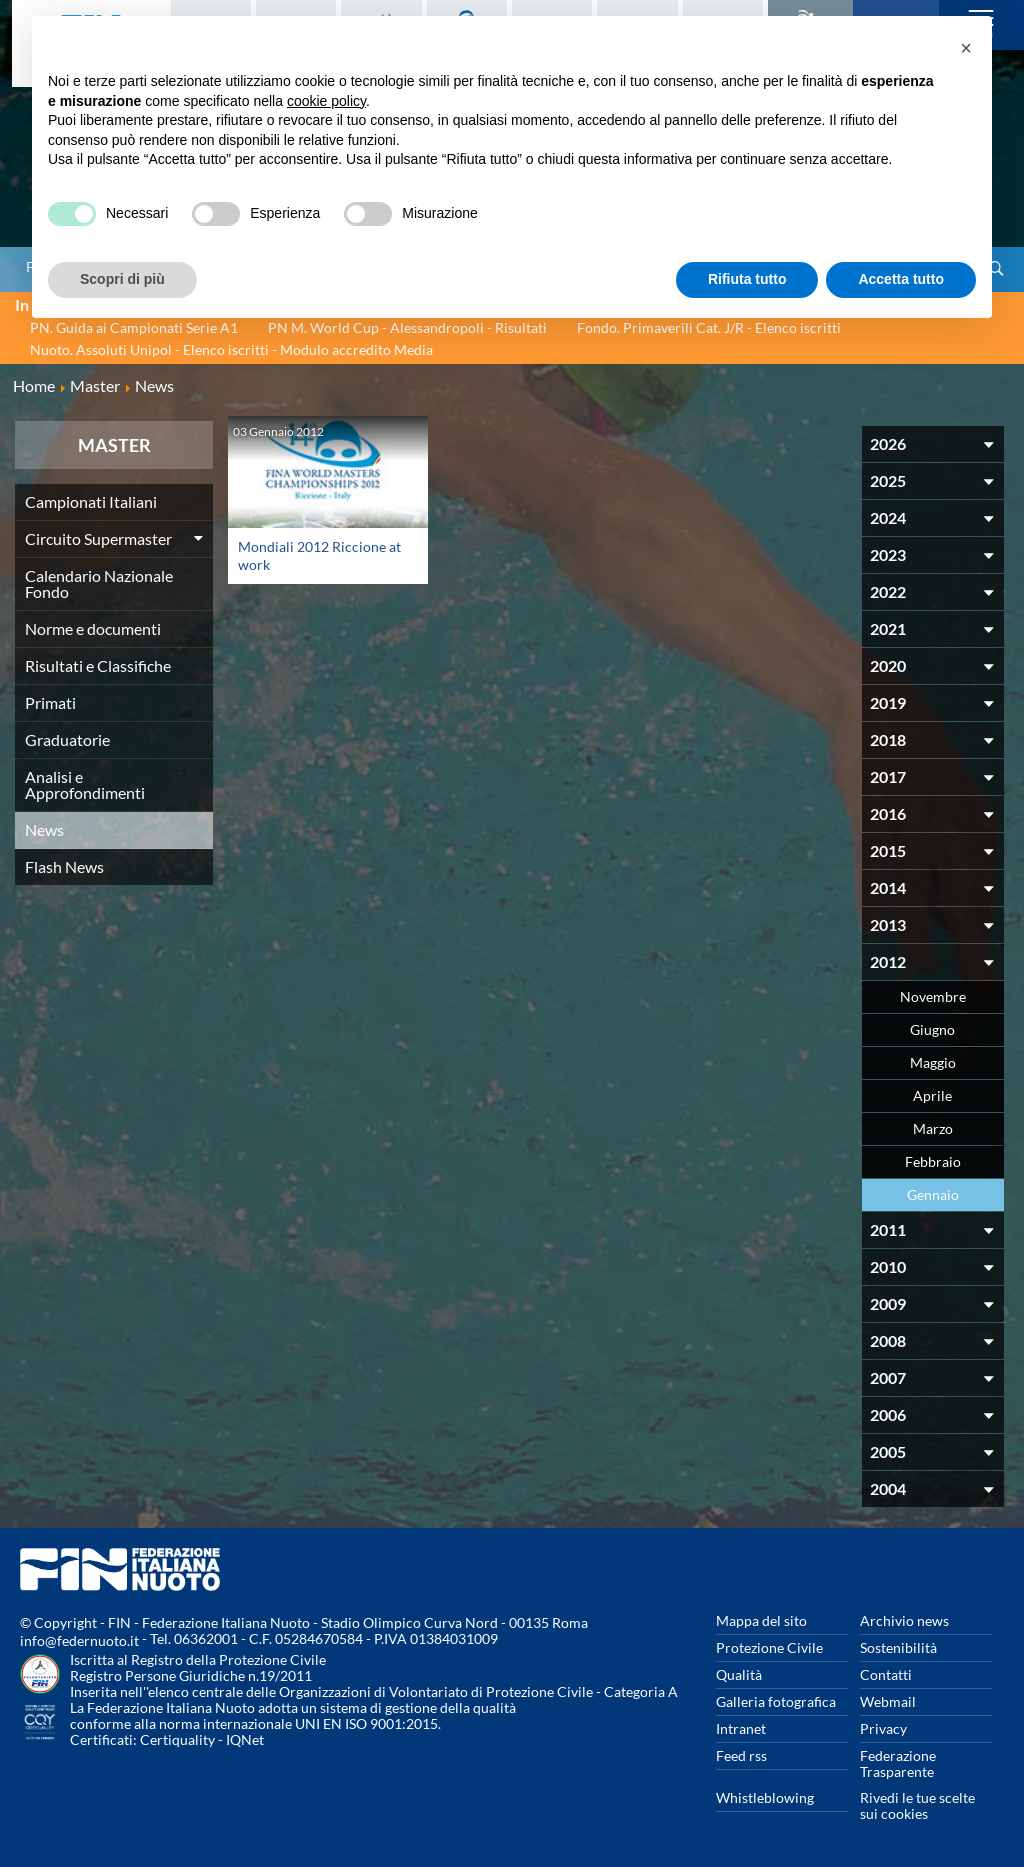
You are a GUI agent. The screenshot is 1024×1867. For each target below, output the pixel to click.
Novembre (933, 996)
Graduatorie (67, 739)
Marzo (933, 1128)
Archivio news (904, 1620)
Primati (50, 702)
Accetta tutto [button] (901, 279)
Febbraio (933, 1161)
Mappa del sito (761, 1620)
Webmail (888, 1701)
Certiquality (177, 1739)
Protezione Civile (769, 1647)
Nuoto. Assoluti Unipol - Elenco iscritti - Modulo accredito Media (231, 349)
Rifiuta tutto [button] (747, 279)
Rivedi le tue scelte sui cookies (917, 1805)
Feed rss (741, 1755)
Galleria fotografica (776, 1701)
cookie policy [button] (326, 101)
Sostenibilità (898, 1647)
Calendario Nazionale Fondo (99, 583)
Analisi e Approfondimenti (85, 784)
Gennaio (933, 1194)
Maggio (933, 1062)
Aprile (932, 1095)
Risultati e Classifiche (98, 665)
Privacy (883, 1728)
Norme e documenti (93, 628)
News (44, 829)
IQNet (245, 1739)
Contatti (886, 1674)
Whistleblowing (765, 1797)
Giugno (932, 1029)
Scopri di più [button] (122, 279)
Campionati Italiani (91, 501)
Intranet (741, 1728)
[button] (966, 48)
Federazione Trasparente (898, 1763)
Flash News (64, 866)
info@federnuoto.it (79, 1640)
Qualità (739, 1674)
